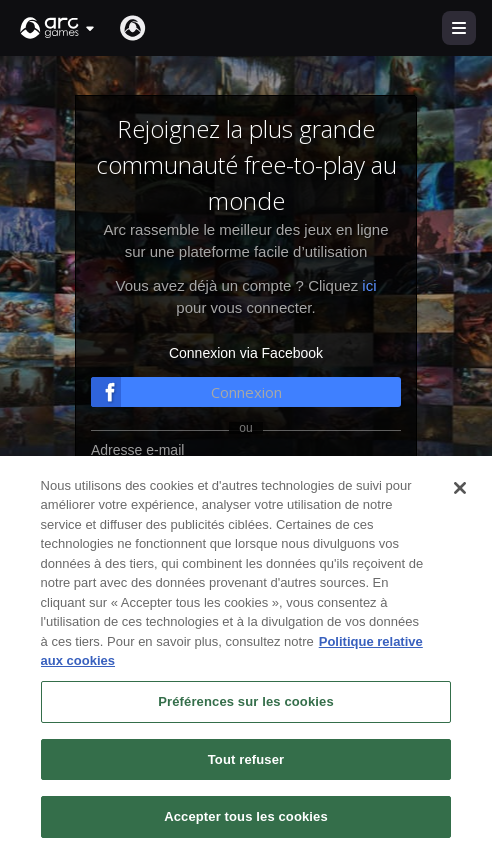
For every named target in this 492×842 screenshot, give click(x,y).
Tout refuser (246, 780)
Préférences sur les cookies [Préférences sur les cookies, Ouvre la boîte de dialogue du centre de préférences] (246, 722)
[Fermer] (460, 509)
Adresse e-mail (137, 450)
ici (369, 285)
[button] (58, 28)
